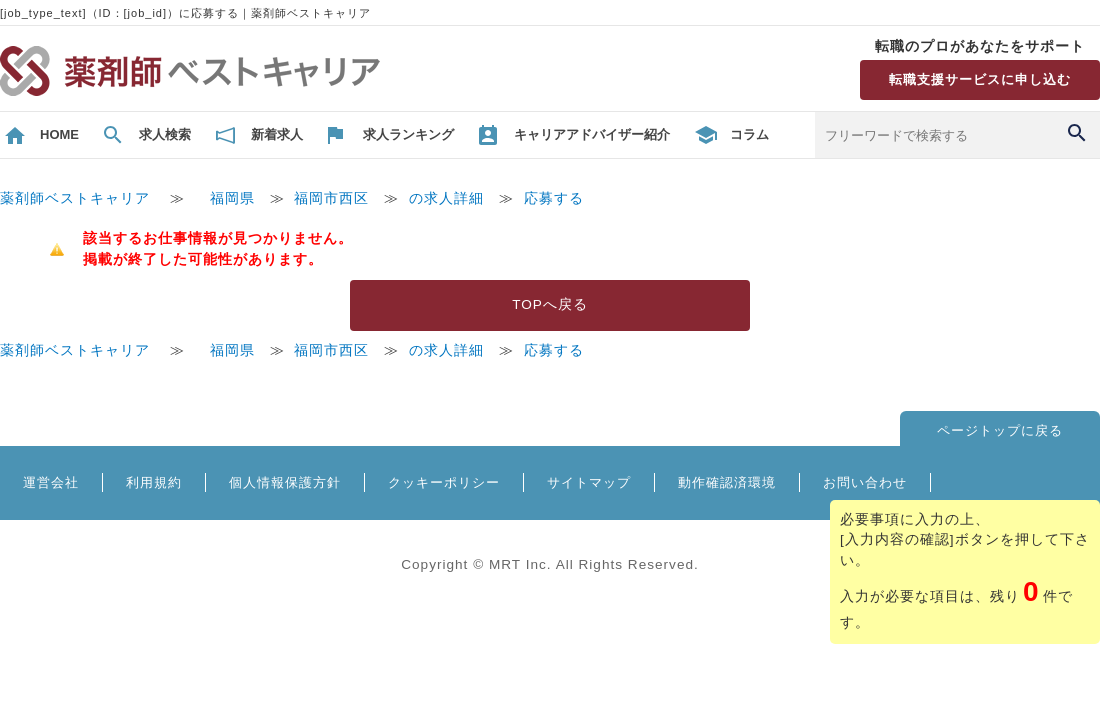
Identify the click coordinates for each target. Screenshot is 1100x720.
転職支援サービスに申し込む (980, 79)
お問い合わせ (865, 482)
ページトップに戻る (1000, 430)
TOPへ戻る (550, 304)
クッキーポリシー (444, 482)
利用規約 (154, 482)
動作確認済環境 (727, 482)
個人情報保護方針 (285, 482)
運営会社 (51, 482)
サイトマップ (589, 482)
